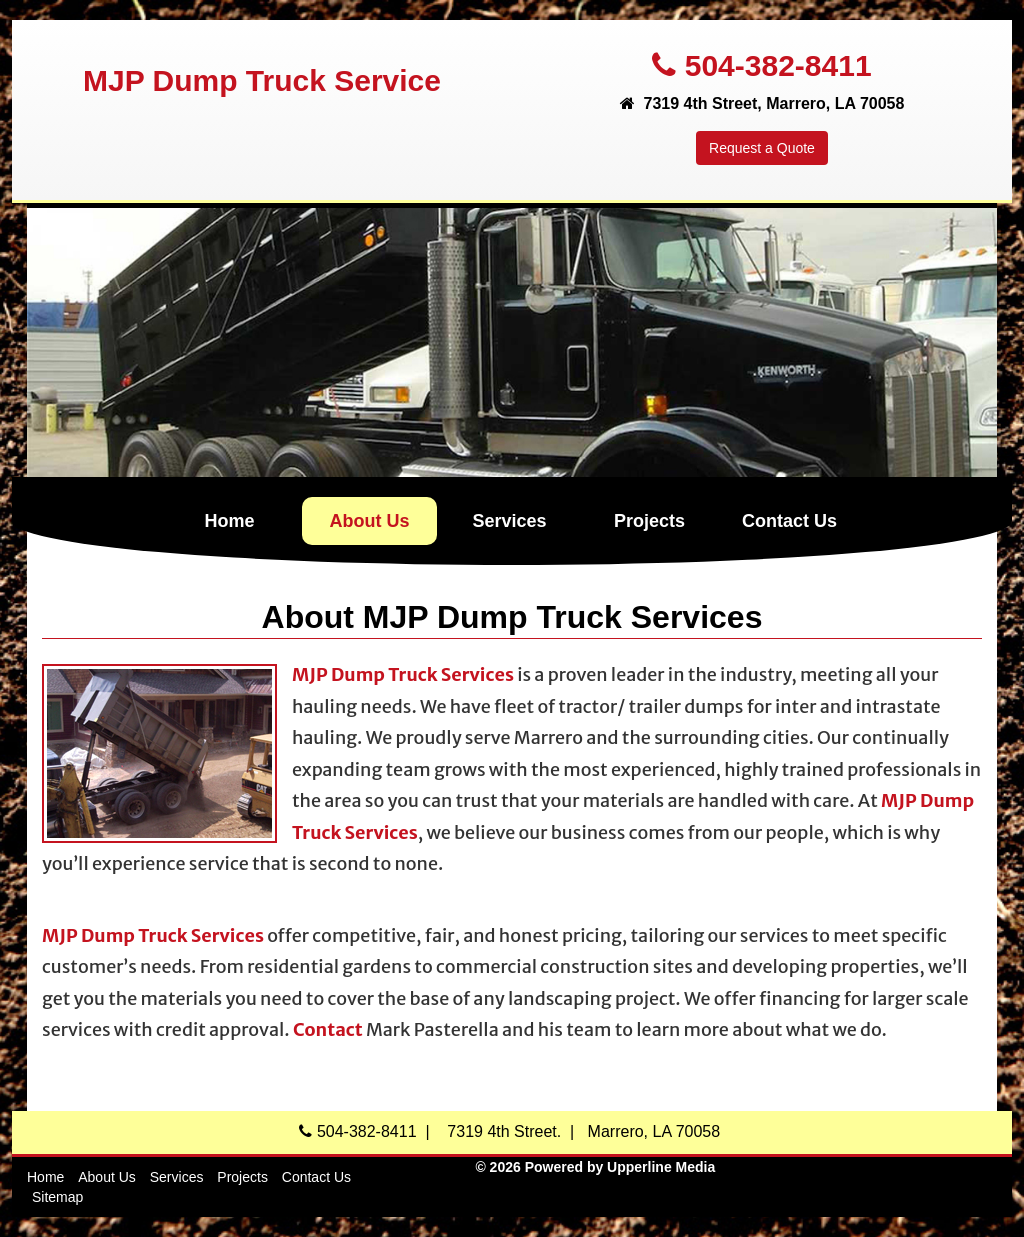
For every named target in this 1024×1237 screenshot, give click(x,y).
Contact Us (789, 521)
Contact (328, 1029)
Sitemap (57, 1197)
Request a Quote (762, 148)
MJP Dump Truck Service (262, 80)
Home (229, 521)
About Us (370, 521)
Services (509, 521)
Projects (649, 521)
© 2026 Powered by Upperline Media (595, 1167)
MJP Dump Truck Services (403, 674)
